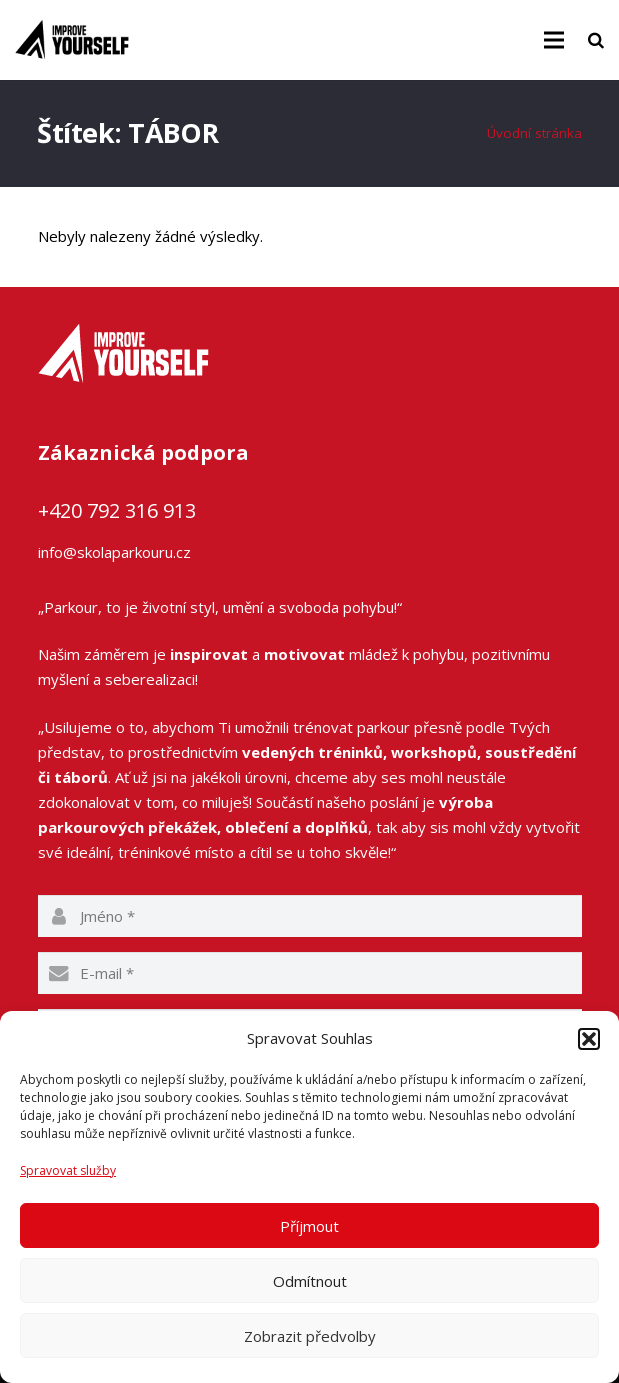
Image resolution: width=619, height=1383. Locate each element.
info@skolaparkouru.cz (114, 552)
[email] (310, 973)
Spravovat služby (68, 1170)
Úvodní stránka (534, 133)
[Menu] (554, 40)
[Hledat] (596, 40)
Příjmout (309, 1226)
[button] (589, 1039)
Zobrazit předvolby (310, 1336)
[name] (310, 916)
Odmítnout (310, 1281)
